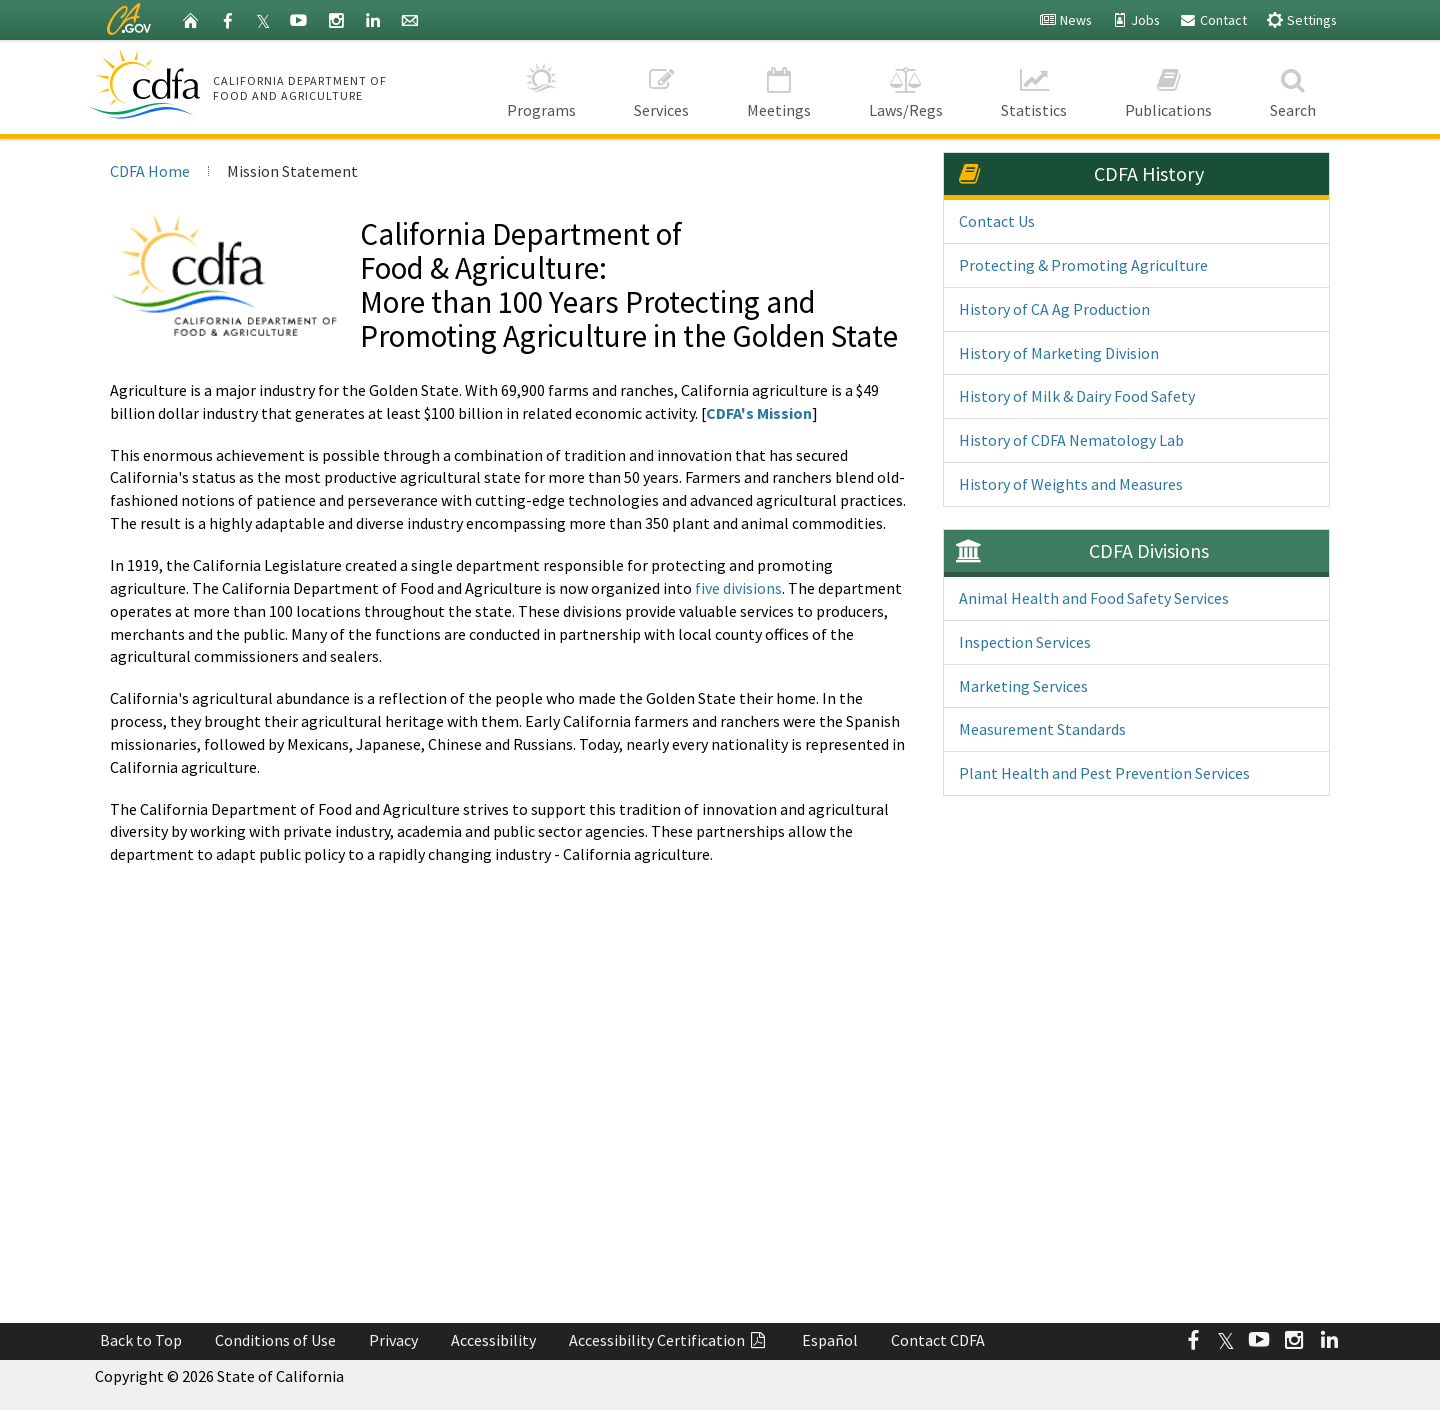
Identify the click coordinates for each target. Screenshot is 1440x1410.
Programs (541, 86)
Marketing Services (1023, 686)
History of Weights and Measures (1071, 484)
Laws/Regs (906, 86)
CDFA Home (150, 171)
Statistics (1034, 86)
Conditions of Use (275, 1340)
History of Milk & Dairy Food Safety (1077, 396)
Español (830, 1340)
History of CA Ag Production (1054, 309)
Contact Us (997, 221)
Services (661, 86)
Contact (1213, 20)
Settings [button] (1301, 19)
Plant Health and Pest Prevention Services (1104, 773)
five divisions (738, 588)
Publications (1168, 86)
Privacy (393, 1340)
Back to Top (141, 1340)
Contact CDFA (938, 1340)
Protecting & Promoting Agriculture (1083, 265)
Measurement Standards (1042, 729)
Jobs (1135, 20)
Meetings (779, 86)
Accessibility (493, 1340)
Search (1293, 86)
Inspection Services (1025, 642)
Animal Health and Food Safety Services (1094, 598)
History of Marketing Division (1059, 353)
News (1065, 20)
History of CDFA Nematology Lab (1071, 440)
